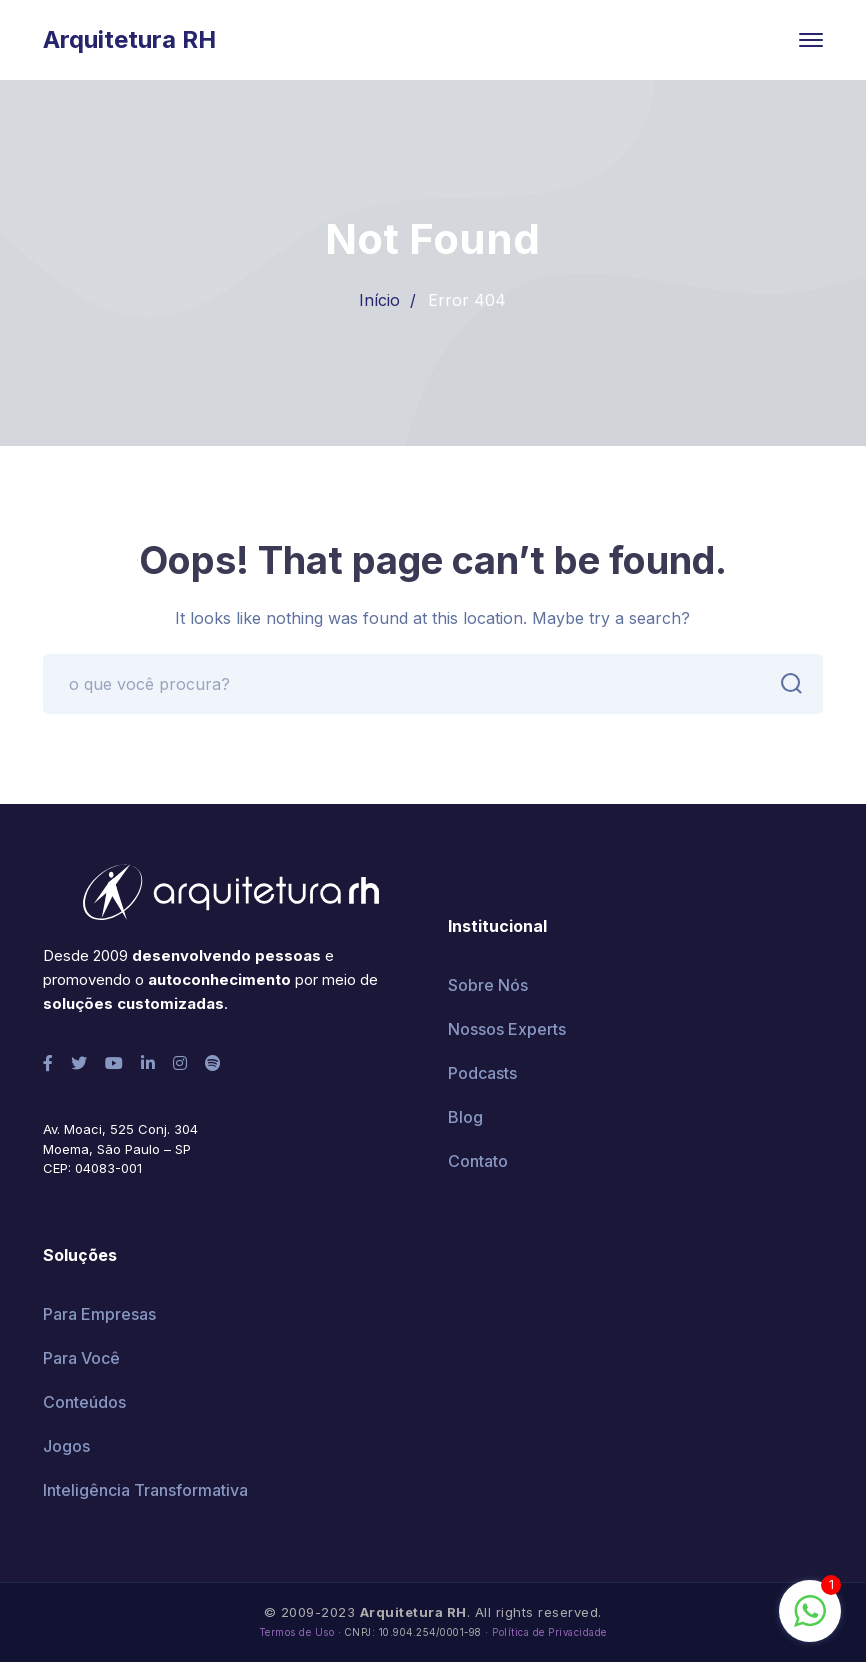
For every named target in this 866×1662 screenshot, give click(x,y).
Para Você (81, 1358)
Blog (465, 1117)
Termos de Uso (297, 1632)
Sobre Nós (488, 985)
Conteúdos (84, 1402)
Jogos (66, 1446)
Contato (478, 1161)
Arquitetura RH (129, 39)
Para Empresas (99, 1314)
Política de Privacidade (549, 1632)
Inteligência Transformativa (145, 1490)
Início (379, 300)
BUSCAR (786, 684)
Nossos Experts (507, 1029)
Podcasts (482, 1073)
